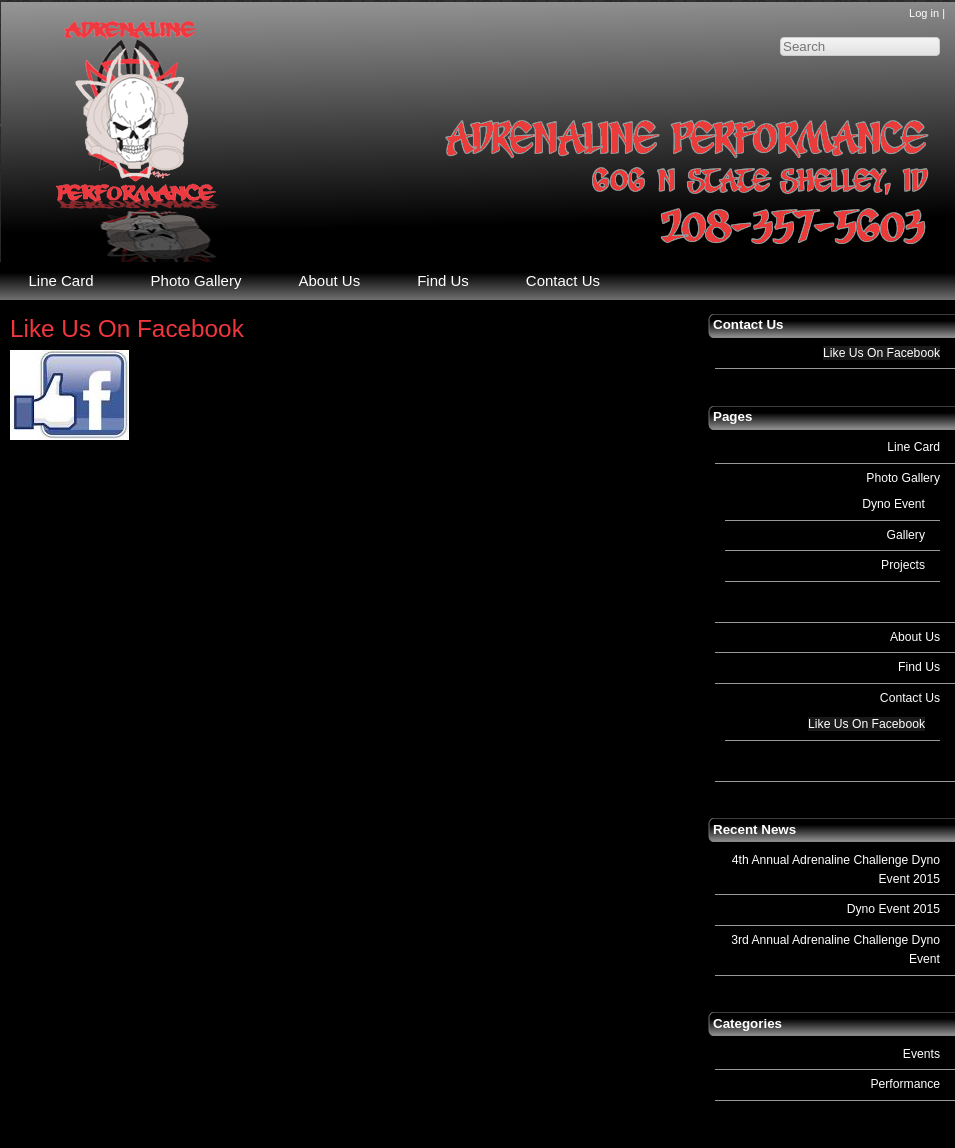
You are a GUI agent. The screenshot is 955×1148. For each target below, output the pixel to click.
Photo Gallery (903, 478)
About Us (915, 637)
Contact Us (910, 698)
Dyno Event (893, 504)
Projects (903, 565)
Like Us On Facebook (881, 353)
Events (921, 1054)
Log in (924, 13)
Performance (905, 1084)
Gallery (905, 535)
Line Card (913, 447)
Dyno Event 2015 (893, 909)
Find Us (919, 667)
